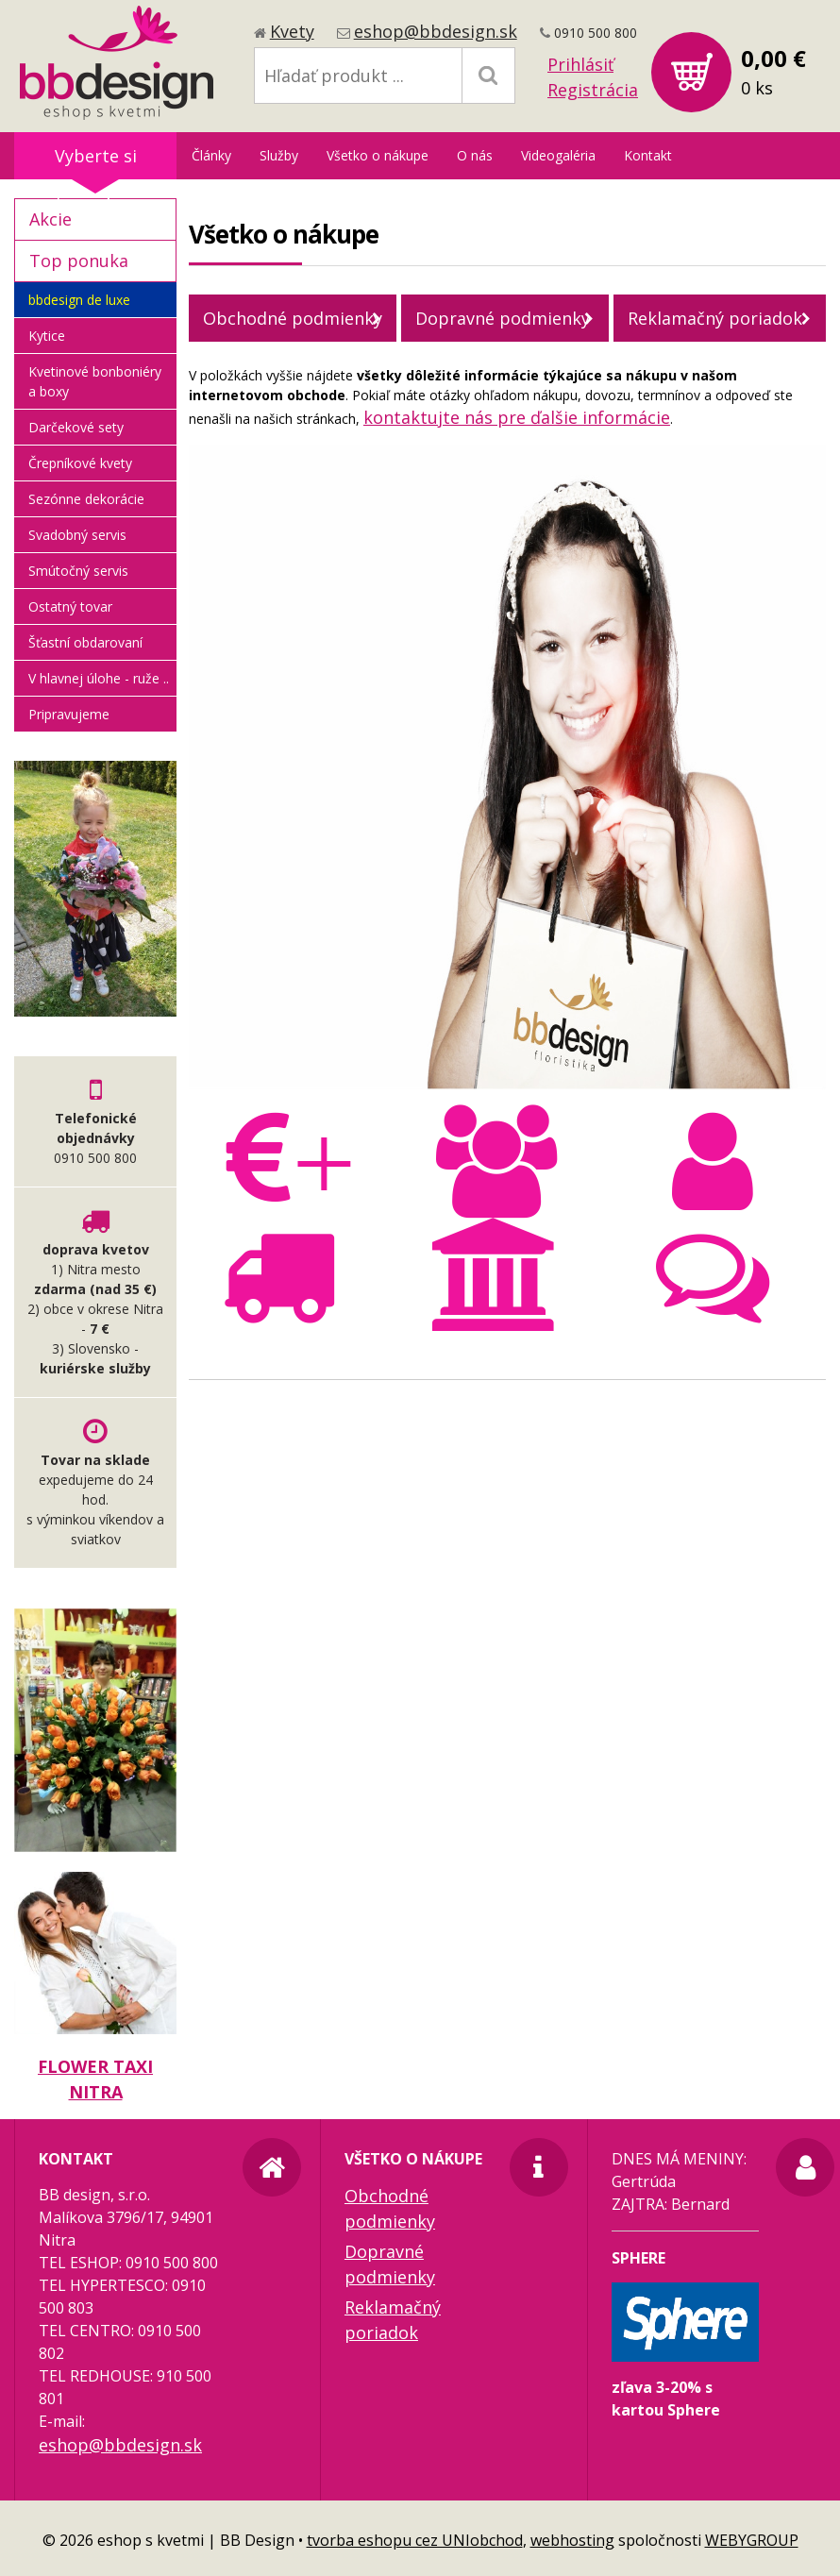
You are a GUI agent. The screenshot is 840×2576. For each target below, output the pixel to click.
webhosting (572, 2540)
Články (211, 155)
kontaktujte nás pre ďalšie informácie (516, 417)
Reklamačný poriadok (715, 318)
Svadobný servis (77, 535)
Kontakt (648, 155)
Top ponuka (78, 260)
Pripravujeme (68, 714)
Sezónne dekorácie (86, 499)
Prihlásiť (580, 64)
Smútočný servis (78, 571)
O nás (475, 155)
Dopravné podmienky (502, 318)
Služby (279, 155)
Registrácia (592, 89)
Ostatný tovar (70, 606)
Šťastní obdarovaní (85, 642)
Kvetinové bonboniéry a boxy (94, 381)
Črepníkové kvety (80, 463)
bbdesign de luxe (79, 300)
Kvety (292, 31)
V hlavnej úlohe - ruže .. (98, 678)
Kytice (46, 336)
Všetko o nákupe (377, 155)
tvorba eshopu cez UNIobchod (415, 2540)
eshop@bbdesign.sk (435, 31)
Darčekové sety (76, 427)
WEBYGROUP (751, 2540)
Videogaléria (558, 155)
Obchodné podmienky (292, 318)
